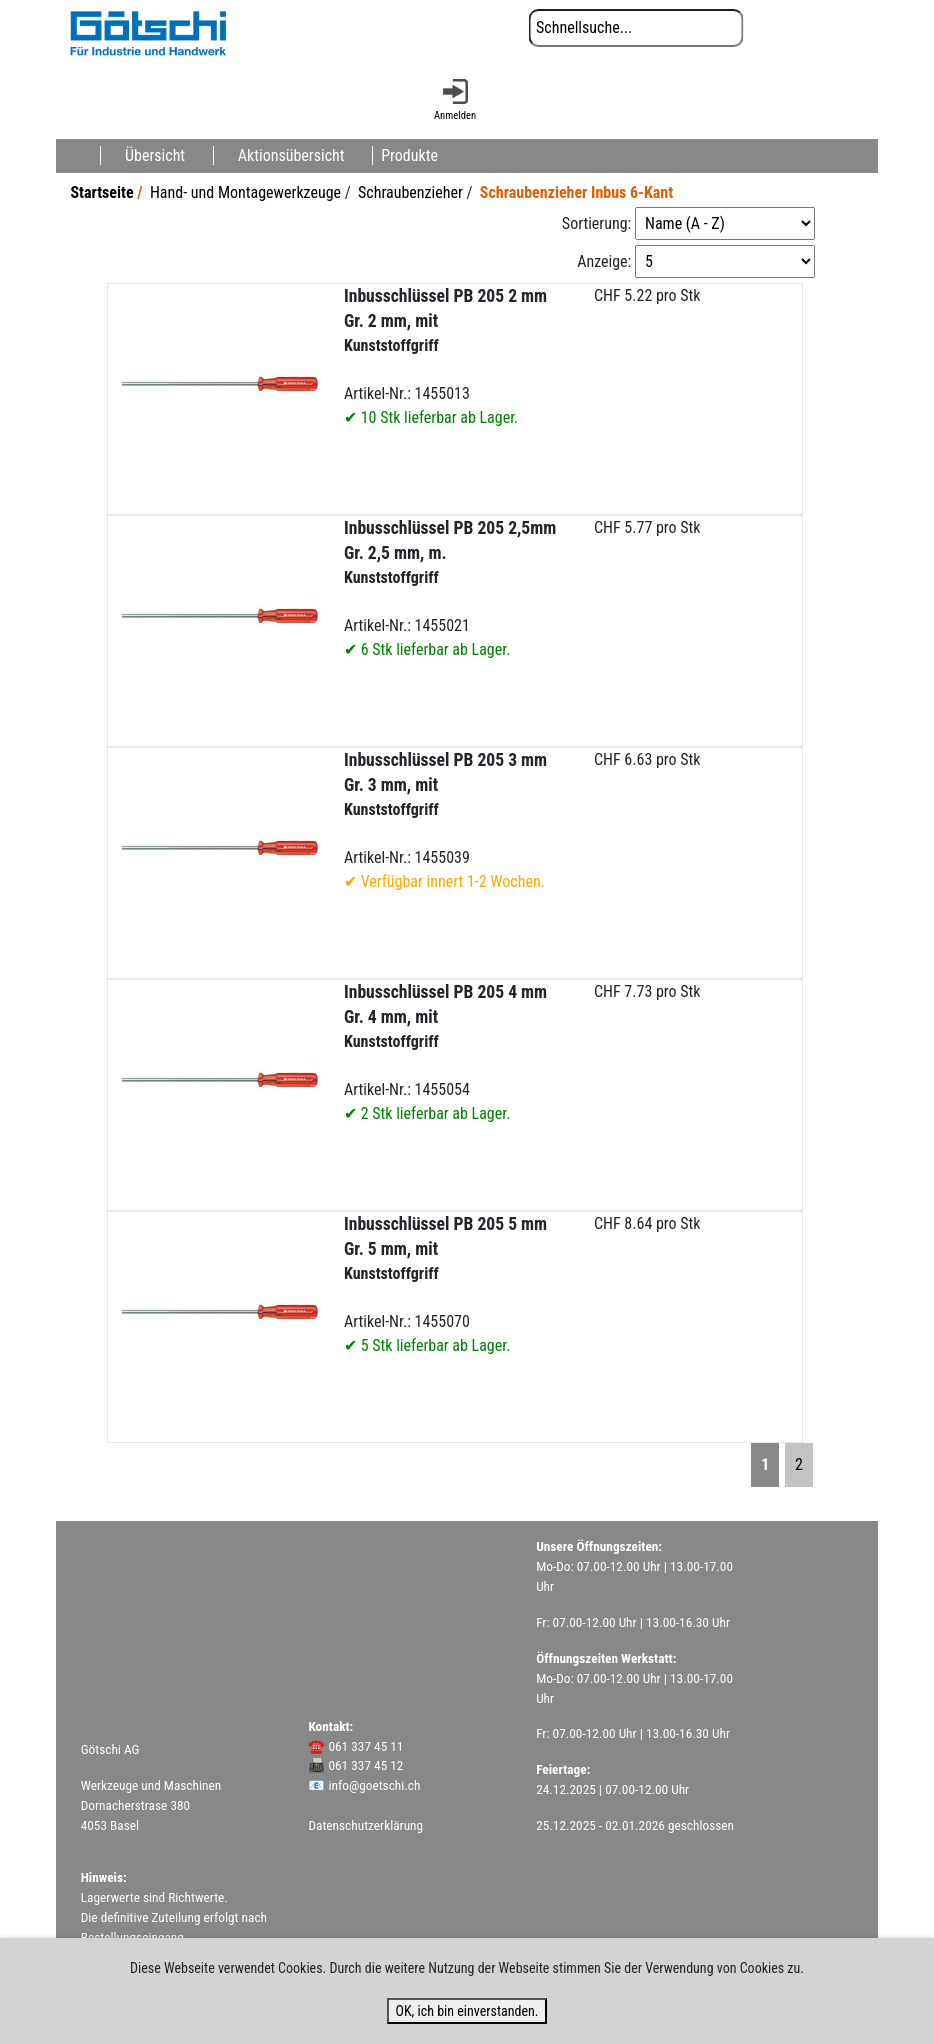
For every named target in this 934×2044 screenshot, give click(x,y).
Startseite (101, 192)
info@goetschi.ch (374, 1785)
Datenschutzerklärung (365, 1825)
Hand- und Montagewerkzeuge (245, 192)
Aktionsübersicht (291, 155)
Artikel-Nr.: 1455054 (445, 1052)
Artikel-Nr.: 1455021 (450, 588)
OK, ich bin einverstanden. (466, 2011)
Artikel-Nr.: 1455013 (445, 356)
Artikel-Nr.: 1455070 (445, 1284)
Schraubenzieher (410, 192)
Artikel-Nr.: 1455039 (445, 820)
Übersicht (155, 155)
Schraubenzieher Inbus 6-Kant (576, 192)
